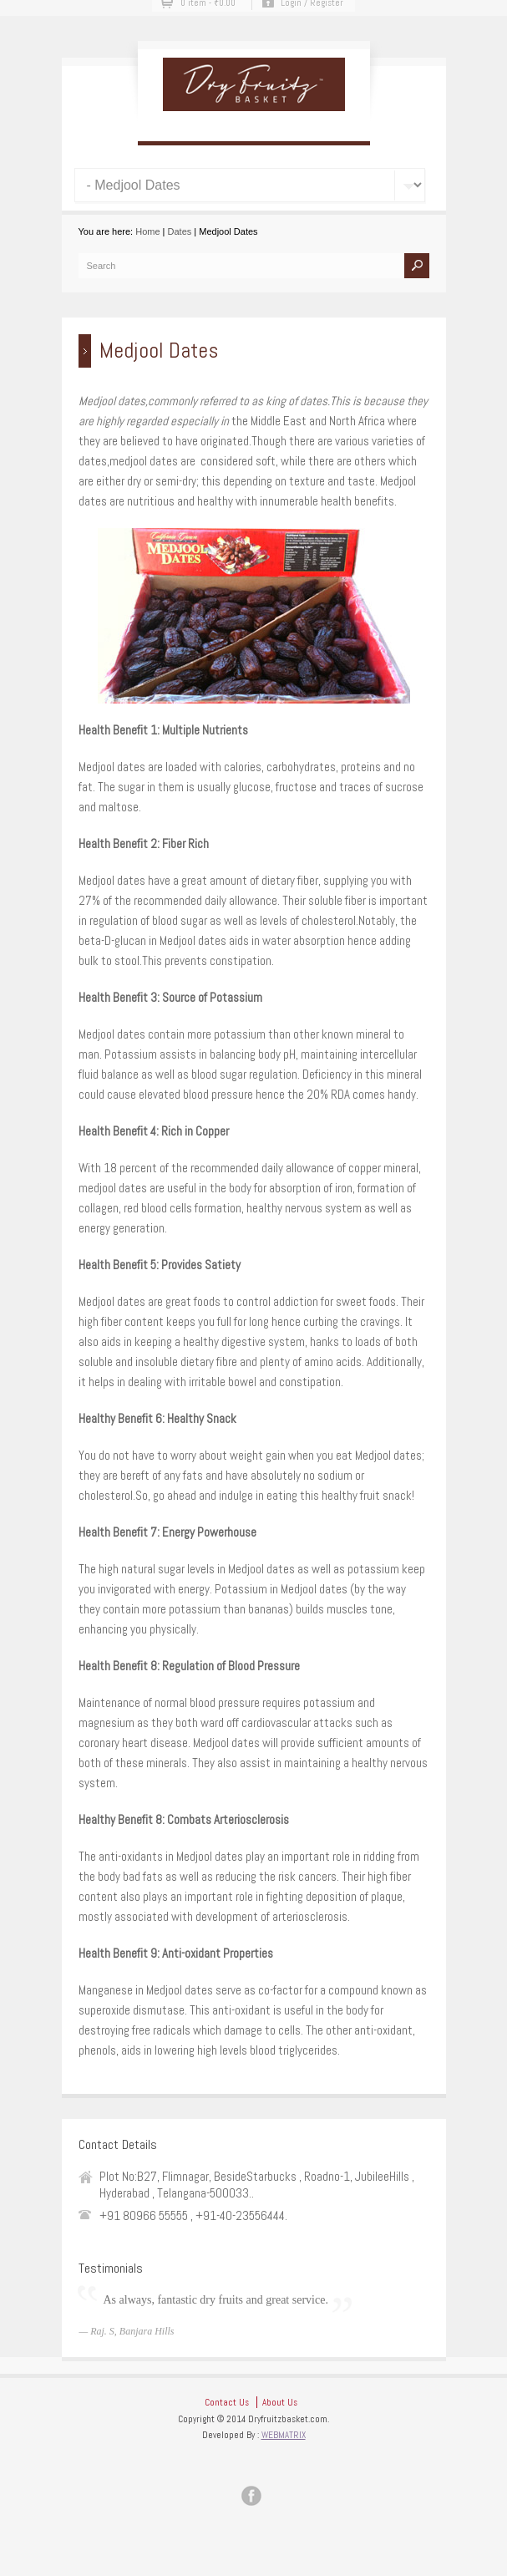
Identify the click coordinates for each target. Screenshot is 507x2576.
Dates (180, 231)
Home (147, 231)
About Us (279, 2402)
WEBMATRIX (283, 2435)
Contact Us (227, 2402)
